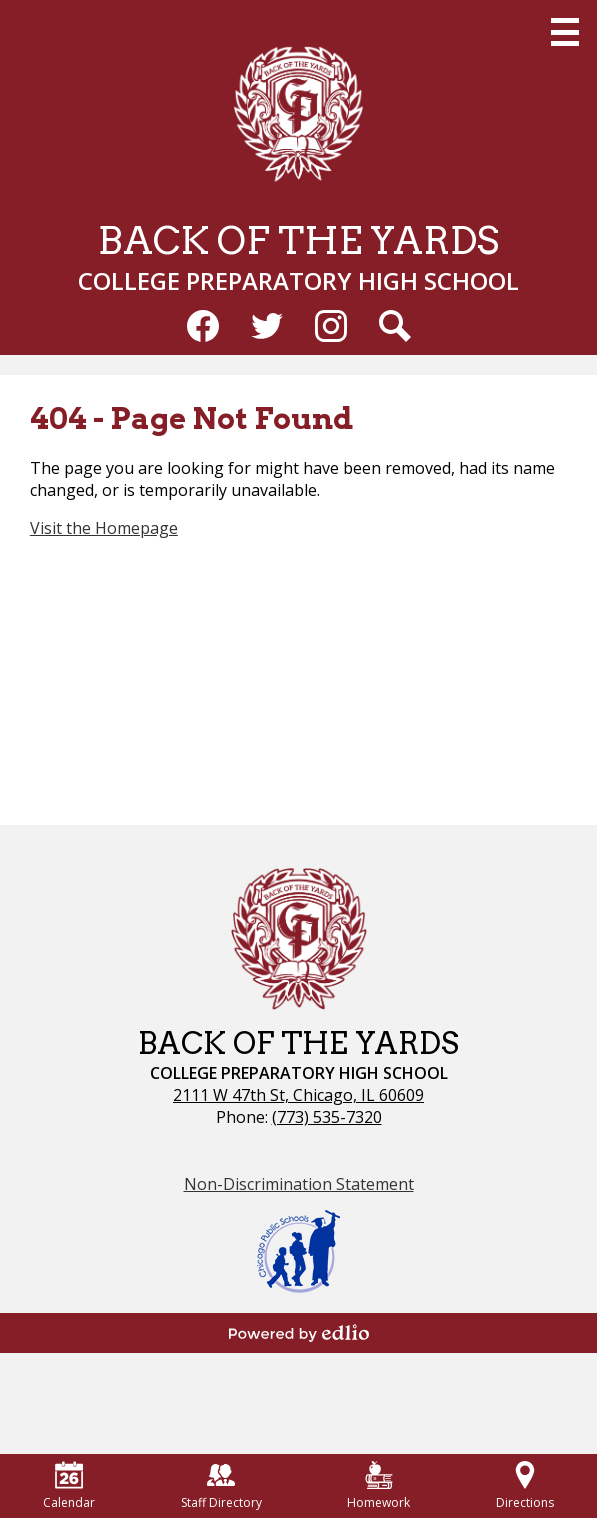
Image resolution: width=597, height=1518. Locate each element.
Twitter (267, 330)
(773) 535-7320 (327, 1117)
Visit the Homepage (104, 528)
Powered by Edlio (299, 1333)
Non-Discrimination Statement (299, 1184)
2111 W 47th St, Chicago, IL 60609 (298, 1095)
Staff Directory (221, 1486)
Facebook (203, 330)
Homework (378, 1486)
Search (395, 330)
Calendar (69, 1486)
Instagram (331, 330)
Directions (525, 1486)
